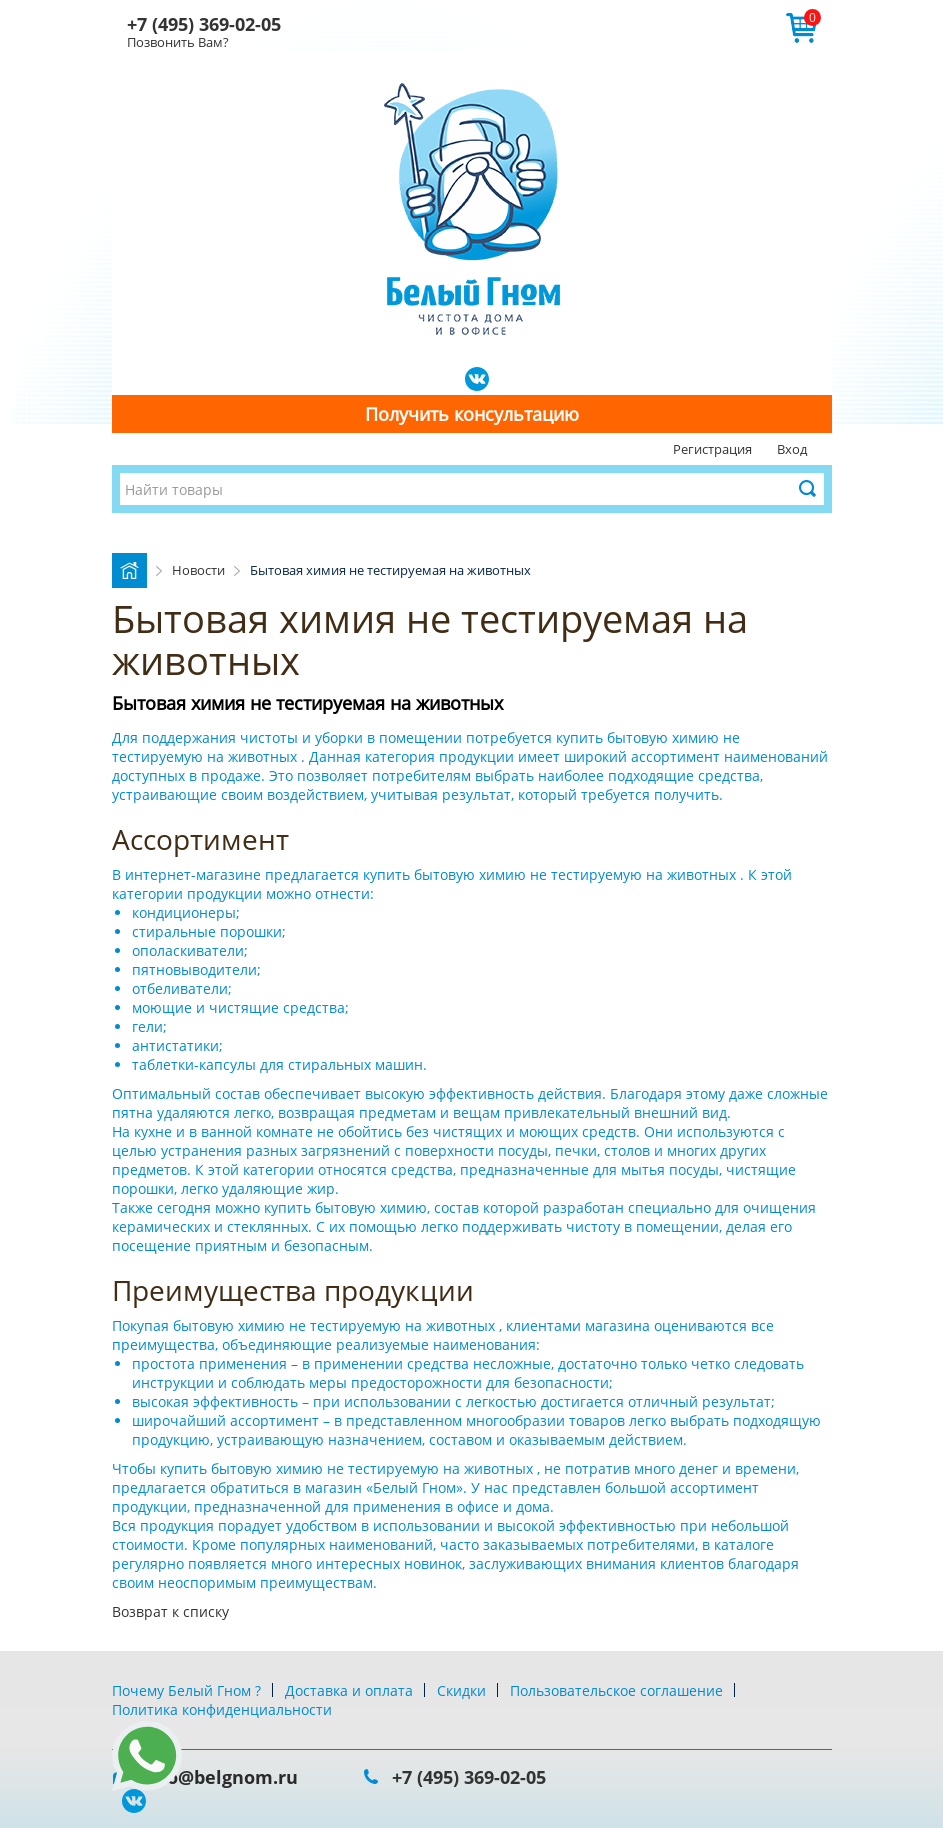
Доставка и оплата (349, 1690)
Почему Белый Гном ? (186, 1690)
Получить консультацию (472, 414)
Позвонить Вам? (178, 42)
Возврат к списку (170, 1611)
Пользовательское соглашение (616, 1690)
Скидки (461, 1690)
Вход (792, 449)
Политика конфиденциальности (222, 1709)
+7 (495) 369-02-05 (204, 24)
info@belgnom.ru (220, 1777)
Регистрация (712, 449)
